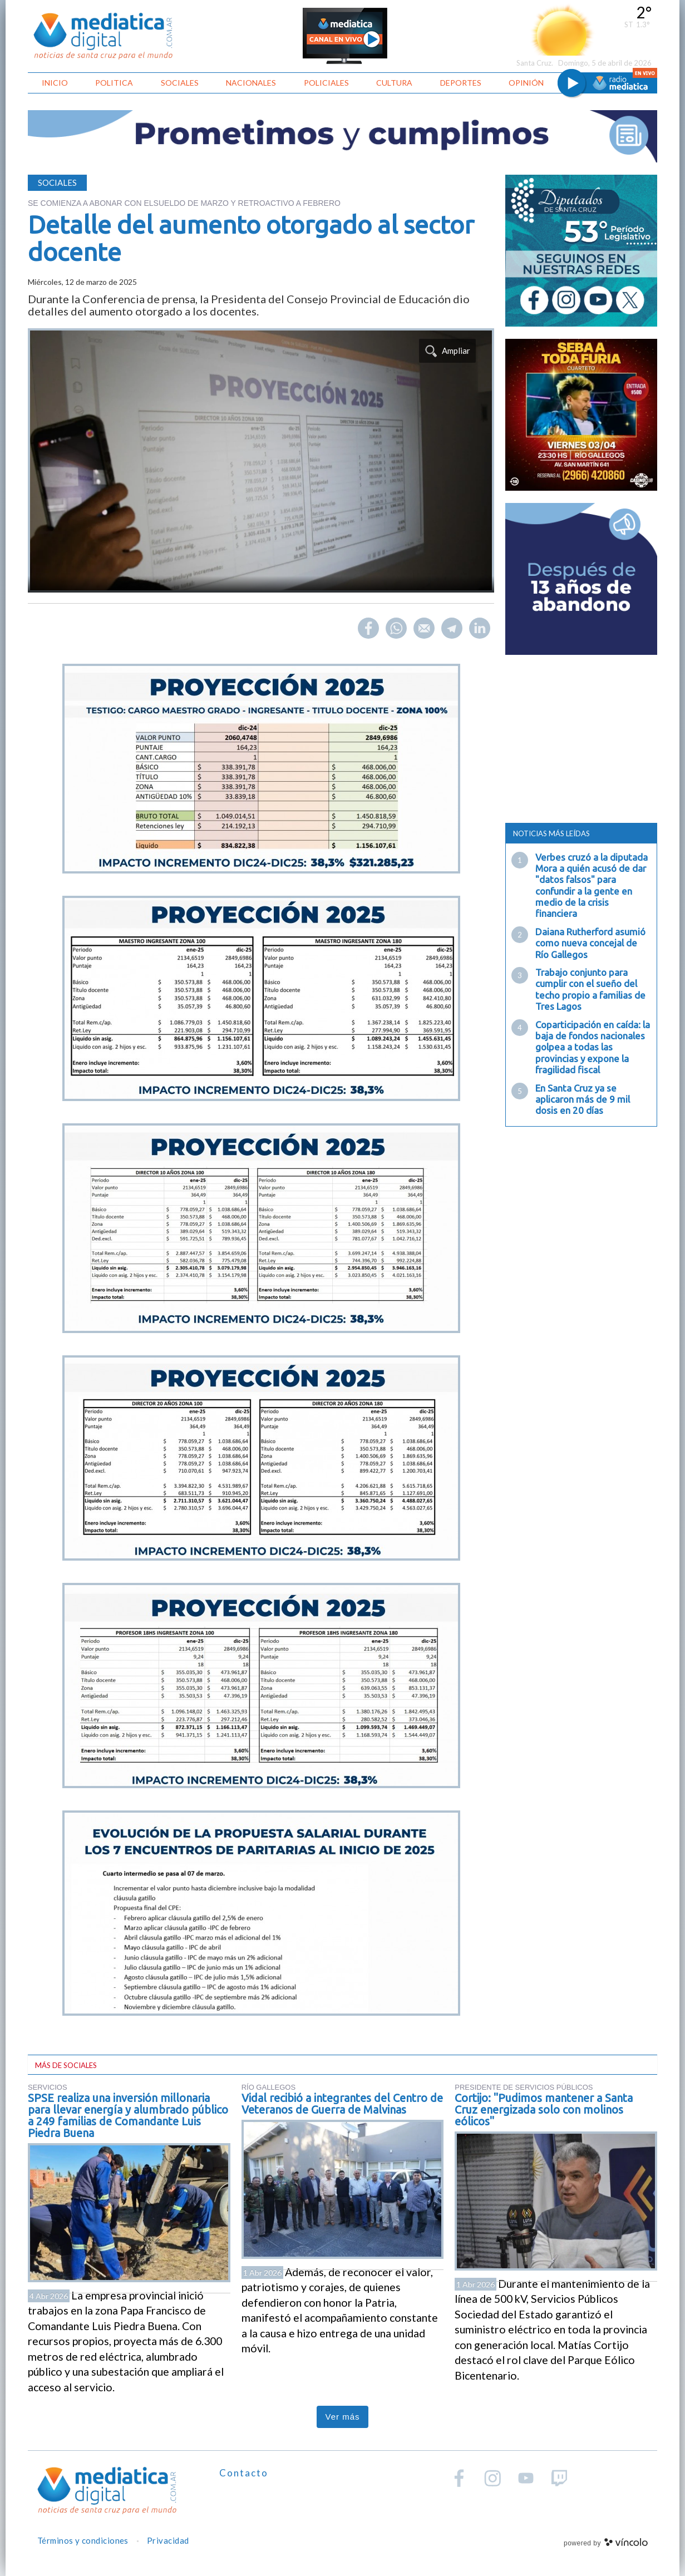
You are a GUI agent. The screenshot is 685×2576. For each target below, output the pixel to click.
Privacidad (168, 2540)
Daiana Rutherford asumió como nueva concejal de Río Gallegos (590, 943)
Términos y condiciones (83, 2540)
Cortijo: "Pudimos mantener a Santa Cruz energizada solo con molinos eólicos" (544, 2109)
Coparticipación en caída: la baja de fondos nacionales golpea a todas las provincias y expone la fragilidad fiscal (592, 1047)
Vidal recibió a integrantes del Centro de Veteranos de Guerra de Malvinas (342, 2103)
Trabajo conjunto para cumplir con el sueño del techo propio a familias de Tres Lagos (590, 989)
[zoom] (261, 460)
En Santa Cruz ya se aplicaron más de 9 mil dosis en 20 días (582, 1099)
